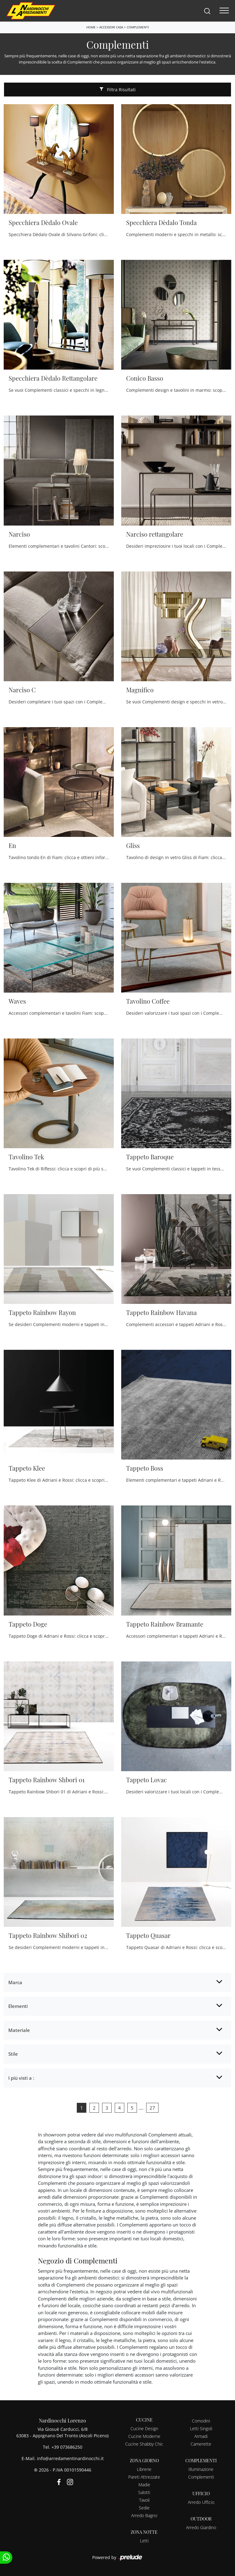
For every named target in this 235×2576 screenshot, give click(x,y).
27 (152, 2108)
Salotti (144, 2492)
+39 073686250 (67, 2447)
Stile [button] (13, 2054)
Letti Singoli (201, 2428)
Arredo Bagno (144, 2515)
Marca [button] (15, 1982)
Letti (144, 2541)
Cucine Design (144, 2428)
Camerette (201, 2444)
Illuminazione (200, 2469)
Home (91, 27)
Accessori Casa (111, 27)
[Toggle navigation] (224, 11)
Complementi (138, 27)
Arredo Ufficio (201, 2502)
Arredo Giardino (201, 2527)
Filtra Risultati (118, 89)
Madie (144, 2485)
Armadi (201, 2436)
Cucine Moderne (144, 2436)
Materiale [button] (19, 2030)
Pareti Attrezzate (144, 2477)
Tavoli (144, 2500)
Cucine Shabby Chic (144, 2444)
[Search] (207, 10)
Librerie (144, 2469)
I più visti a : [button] (21, 2078)
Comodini (201, 2421)
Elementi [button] (18, 2006)
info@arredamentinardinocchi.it (70, 2458)
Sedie (144, 2508)
